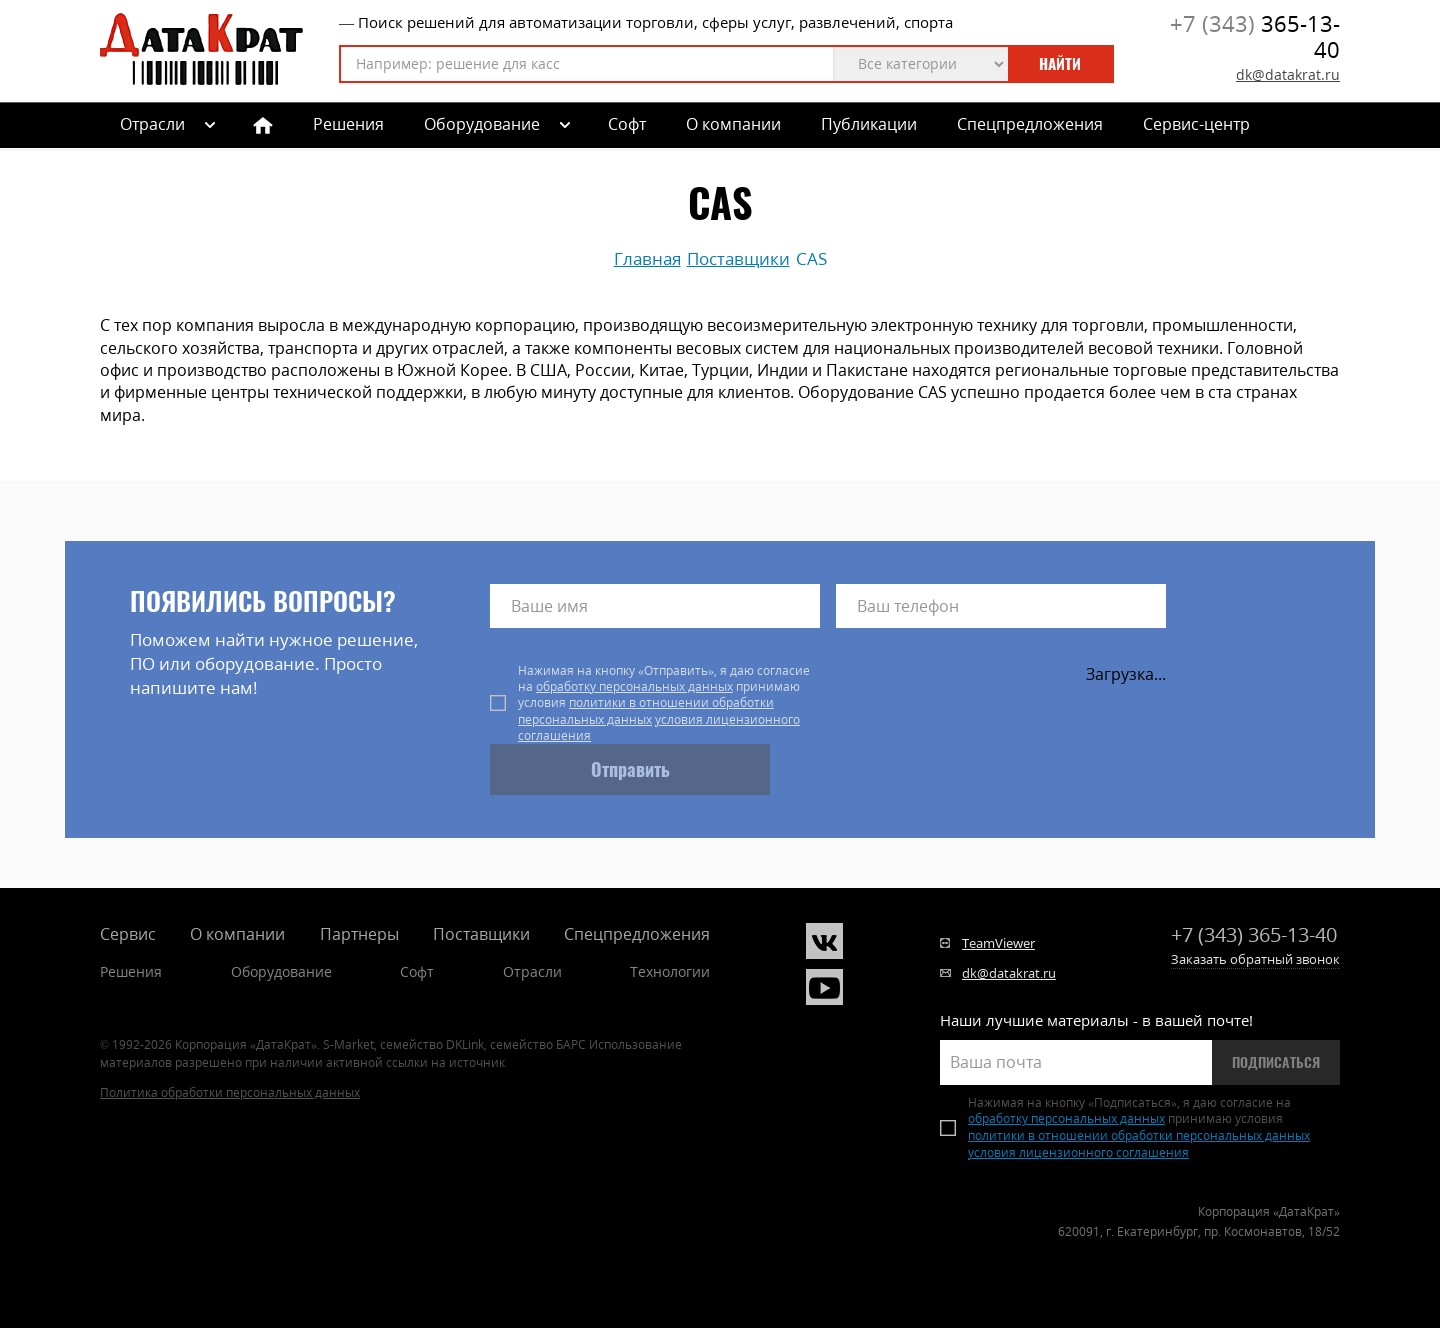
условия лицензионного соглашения (659, 727)
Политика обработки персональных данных (230, 1092)
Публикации (869, 124)
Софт (627, 124)
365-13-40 (1255, 36)
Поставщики (481, 934)
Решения (348, 124)
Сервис (128, 934)
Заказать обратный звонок (1255, 959)
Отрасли (532, 971)
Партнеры (359, 934)
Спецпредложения (1030, 124)
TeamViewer (998, 943)
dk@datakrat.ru (1288, 74)
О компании (733, 124)
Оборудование (482, 124)
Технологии (670, 971)
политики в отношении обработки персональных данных (646, 710)
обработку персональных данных (634, 686)
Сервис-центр (1196, 124)
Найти (1060, 64)
